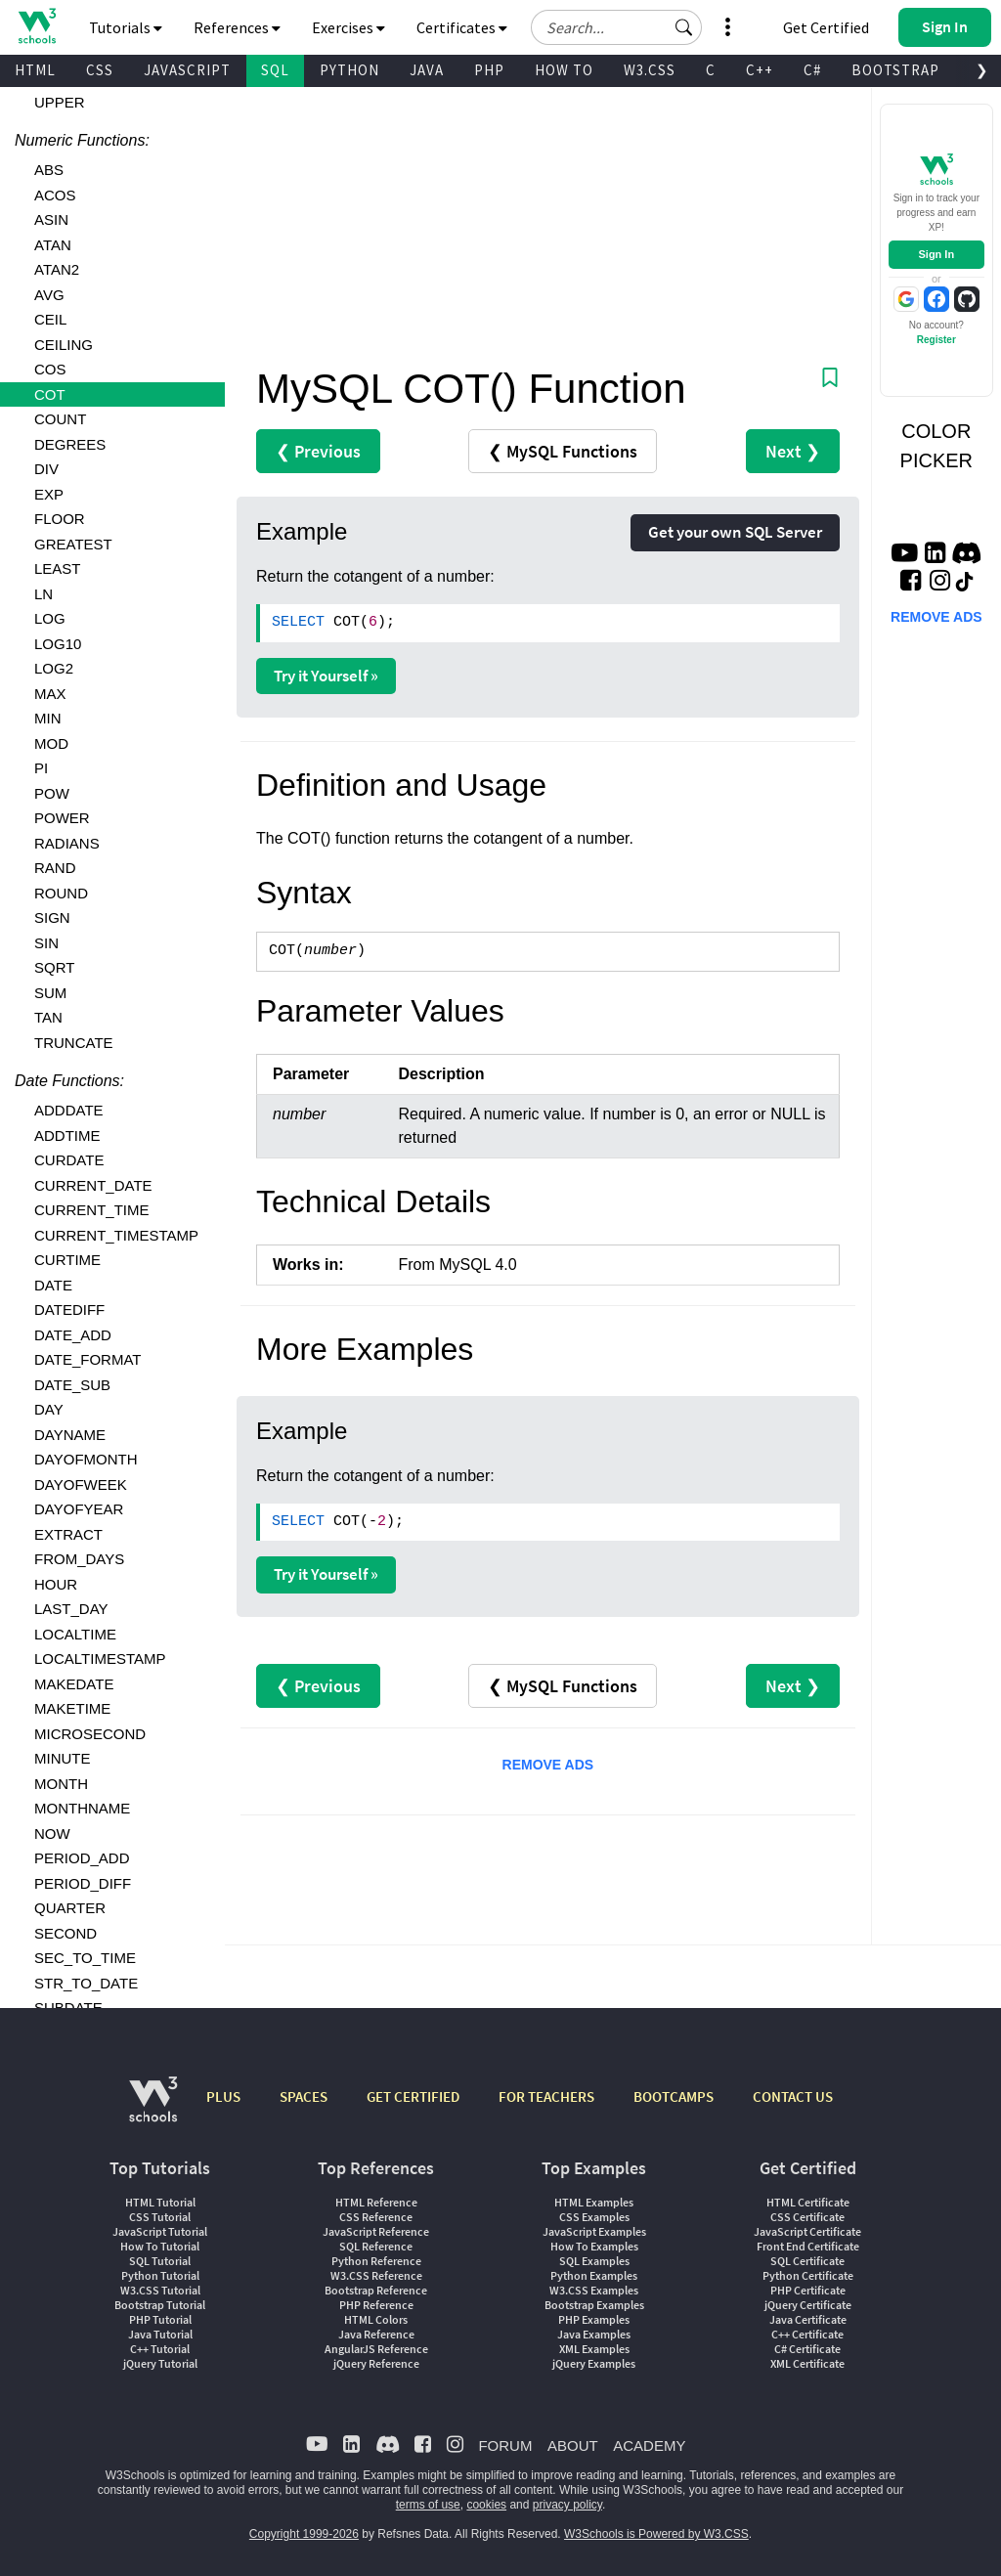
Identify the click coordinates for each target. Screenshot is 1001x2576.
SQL (275, 70)
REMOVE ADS (548, 1764)
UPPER (59, 102)
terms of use (428, 2504)
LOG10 (57, 643)
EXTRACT (68, 1534)
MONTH (61, 1783)
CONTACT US (793, 2096)
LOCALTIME (75, 1634)
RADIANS (67, 843)
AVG (49, 294)
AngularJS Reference (376, 2348)
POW (51, 793)
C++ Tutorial (160, 2348)
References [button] (237, 27)
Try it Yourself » (326, 675)
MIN (48, 718)
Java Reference (376, 2334)
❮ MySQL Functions (562, 451)
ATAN (52, 245)
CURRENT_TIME (92, 1209)
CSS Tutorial (160, 2216)
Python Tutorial (160, 2275)
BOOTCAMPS (673, 2096)
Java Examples (594, 2334)
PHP (489, 70)
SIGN (52, 917)
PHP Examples (594, 2319)
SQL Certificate (807, 2260)
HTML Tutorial (160, 2202)
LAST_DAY (71, 1608)
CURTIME (67, 1259)
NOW (52, 1833)
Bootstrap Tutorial (159, 2304)
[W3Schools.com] (153, 2109)
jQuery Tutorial (160, 2363)
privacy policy (567, 2504)
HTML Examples (593, 2202)
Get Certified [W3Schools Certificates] (826, 27)
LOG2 (53, 668)
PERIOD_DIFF (82, 1883)
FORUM (505, 2445)
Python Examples (593, 2275)
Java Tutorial (160, 2334)
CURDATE (69, 1160)
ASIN (51, 219)
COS (50, 369)
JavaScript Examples (594, 2231)
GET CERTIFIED (413, 2096)
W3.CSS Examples (593, 2290)
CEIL (50, 319)
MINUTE (62, 1758)
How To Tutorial (159, 2246)
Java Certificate (808, 2319)
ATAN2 (56, 269)
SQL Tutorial (160, 2260)
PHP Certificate (808, 2290)
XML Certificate (807, 2363)
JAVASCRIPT (187, 70)
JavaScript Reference (376, 2231)
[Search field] (616, 27)
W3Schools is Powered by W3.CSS (656, 2534)
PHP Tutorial (160, 2319)
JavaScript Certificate (807, 2231)
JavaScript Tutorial (159, 2231)
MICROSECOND (90, 1733)
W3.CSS (649, 70)
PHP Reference (376, 2304)
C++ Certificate (807, 2334)
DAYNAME (70, 1434)
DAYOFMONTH (86, 1459)
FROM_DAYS (79, 1558)
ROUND (61, 893)
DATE (53, 1285)
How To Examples (594, 2246)
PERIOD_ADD (82, 1858)
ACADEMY (649, 2445)
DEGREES (70, 444)
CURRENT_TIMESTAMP (116, 1235)
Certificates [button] (461, 27)
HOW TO (564, 70)
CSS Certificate (807, 2216)
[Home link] (36, 26)
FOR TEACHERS (546, 2096)
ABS (49, 169)
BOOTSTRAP (895, 70)
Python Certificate (807, 2275)
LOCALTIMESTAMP (99, 1658)
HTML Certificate (807, 2202)
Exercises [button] (348, 27)
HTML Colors (376, 2319)
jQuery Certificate (807, 2304)
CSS (99, 70)
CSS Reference (376, 2216)
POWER (62, 817)
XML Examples (594, 2348)
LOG (49, 618)
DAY (49, 1409)
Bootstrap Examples (594, 2304)
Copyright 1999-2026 (304, 2534)
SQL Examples (594, 2260)
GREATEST (73, 544)
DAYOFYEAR (78, 1509)
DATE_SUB (72, 1384)
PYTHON (349, 70)
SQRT (54, 967)
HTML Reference (376, 2202)
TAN (48, 1017)
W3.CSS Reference (376, 2275)
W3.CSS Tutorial (160, 2290)
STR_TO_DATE (86, 1983)
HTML (35, 70)
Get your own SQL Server (735, 532)
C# (812, 70)
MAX (50, 693)
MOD (51, 743)
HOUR (55, 1584)
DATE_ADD (72, 1335)
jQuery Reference (376, 2363)
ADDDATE (69, 1110)
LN (43, 594)
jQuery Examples (593, 2363)
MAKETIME (72, 1708)
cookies (486, 2504)
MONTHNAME (82, 1808)
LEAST (57, 568)
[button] (684, 27)
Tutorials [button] (125, 27)
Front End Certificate (808, 2246)
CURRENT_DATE (93, 1185)
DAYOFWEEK (80, 1484)
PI (41, 768)
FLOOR (59, 518)
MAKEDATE (73, 1684)
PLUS (223, 2096)
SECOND (65, 1933)
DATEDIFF (69, 1309)
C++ (759, 70)
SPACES (303, 2096)
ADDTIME (67, 1135)
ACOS (55, 195)
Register (936, 339)
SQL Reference (376, 2246)
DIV (46, 468)
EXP (49, 494)
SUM (50, 992)
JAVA (427, 70)
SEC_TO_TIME (85, 1957)
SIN (46, 943)
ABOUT (572, 2445)
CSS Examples (594, 2216)
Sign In (936, 254)
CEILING (63, 344)
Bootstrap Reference (376, 2290)
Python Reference (376, 2260)
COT (49, 394)
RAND (55, 867)
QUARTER (70, 1907)
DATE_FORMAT (87, 1359)
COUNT (60, 419)
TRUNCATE (73, 1042)
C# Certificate (807, 2348)
